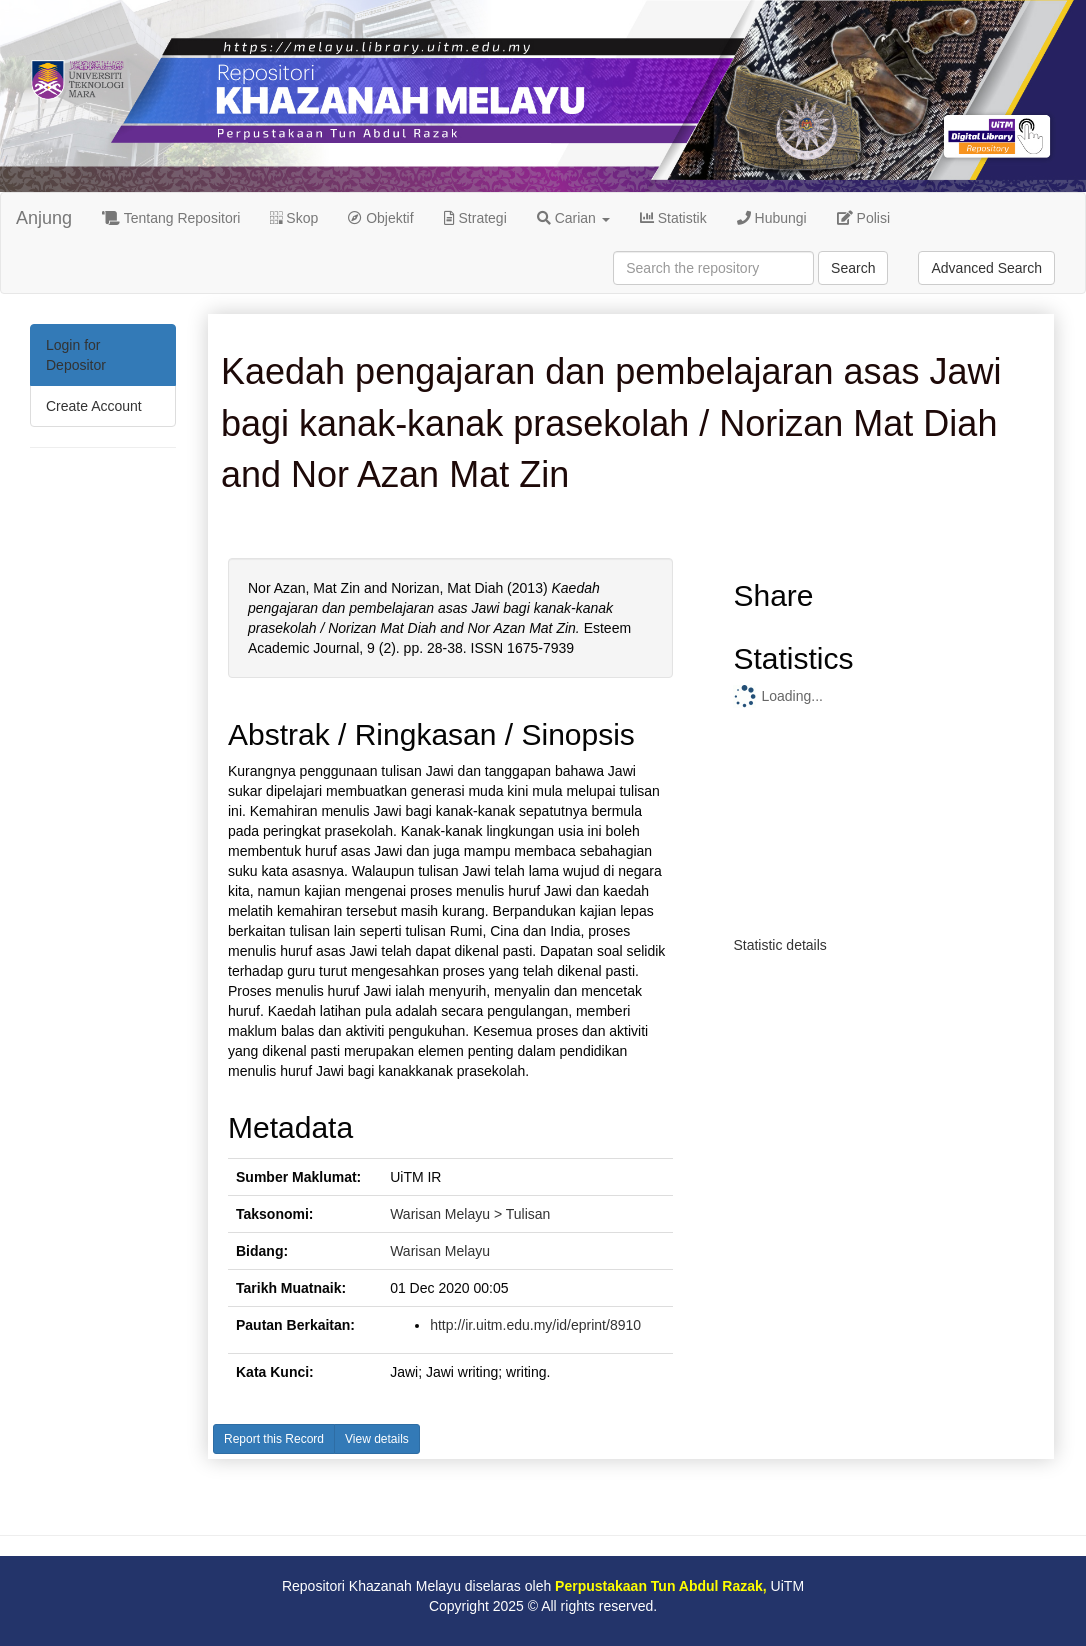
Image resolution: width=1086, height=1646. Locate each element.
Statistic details (779, 945)
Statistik (673, 218)
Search (853, 268)
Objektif (380, 218)
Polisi (863, 218)
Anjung (44, 218)
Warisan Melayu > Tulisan (470, 1214)
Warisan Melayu (440, 1251)
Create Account (94, 406)
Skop (294, 218)
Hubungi (772, 218)
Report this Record (274, 1439)
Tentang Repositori (171, 218)
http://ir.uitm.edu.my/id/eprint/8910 (535, 1325)
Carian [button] (573, 218)
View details (377, 1439)
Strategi (475, 218)
